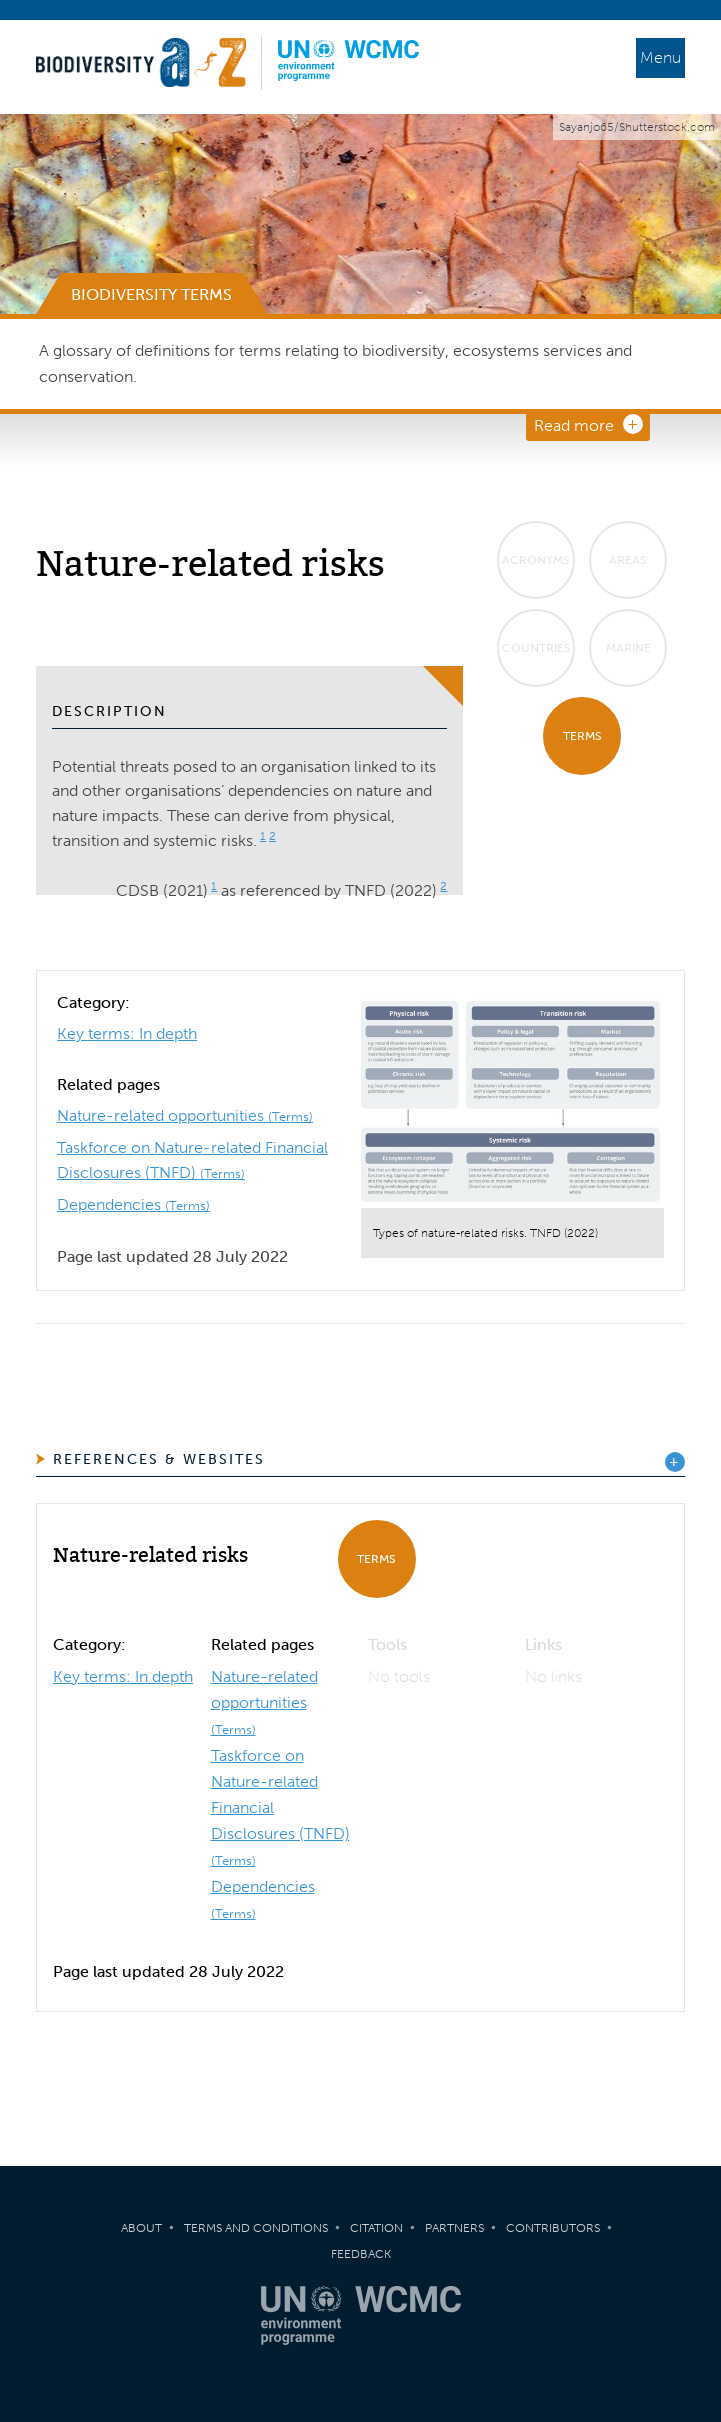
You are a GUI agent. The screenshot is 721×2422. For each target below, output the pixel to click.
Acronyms (536, 560)
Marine (628, 648)
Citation (376, 2228)
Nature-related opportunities (185, 1115)
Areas (628, 560)
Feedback (361, 2254)
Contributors (553, 2228)
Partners (454, 2228)
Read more (574, 425)
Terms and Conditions (256, 2228)
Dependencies (133, 1204)
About (141, 2228)
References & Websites (159, 1459)
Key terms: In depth (127, 1033)
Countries (536, 648)
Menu (660, 57)
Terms (582, 736)
